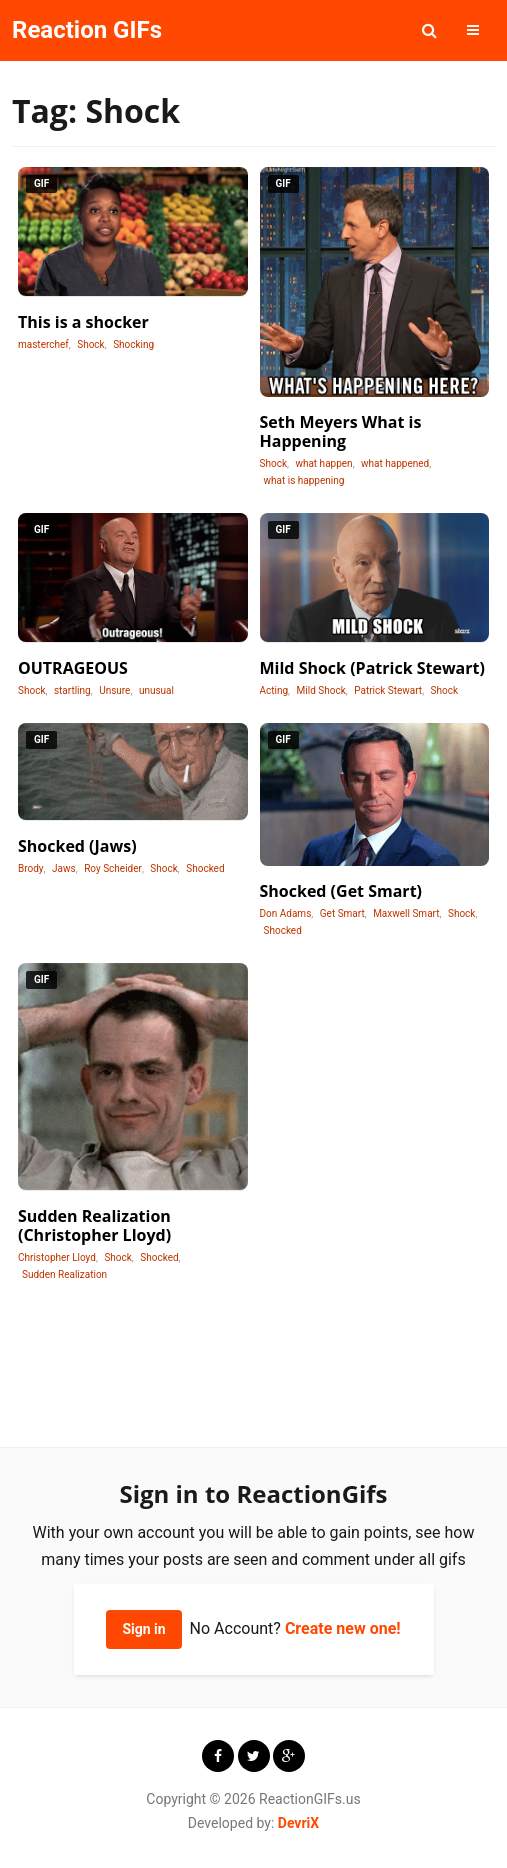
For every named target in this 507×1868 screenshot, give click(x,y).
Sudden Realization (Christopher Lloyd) (94, 1225)
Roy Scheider (113, 868)
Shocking (133, 344)
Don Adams (286, 913)
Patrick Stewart (388, 690)
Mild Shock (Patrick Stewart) (372, 668)
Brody (31, 868)
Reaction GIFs (87, 30)
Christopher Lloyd (57, 1257)
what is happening (304, 480)
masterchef (43, 344)
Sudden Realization (64, 1274)
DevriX (298, 1823)
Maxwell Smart (406, 913)
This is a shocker (83, 322)
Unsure (114, 690)
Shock (90, 344)
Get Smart (342, 913)
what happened (395, 463)
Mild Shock (321, 690)
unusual (156, 690)
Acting (274, 690)
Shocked (205, 868)
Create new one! (343, 1628)
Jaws (64, 868)
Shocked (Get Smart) (341, 891)
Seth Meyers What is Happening (341, 431)
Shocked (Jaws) (77, 846)
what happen (323, 463)
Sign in (143, 1629)
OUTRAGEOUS (73, 668)
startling (72, 690)
